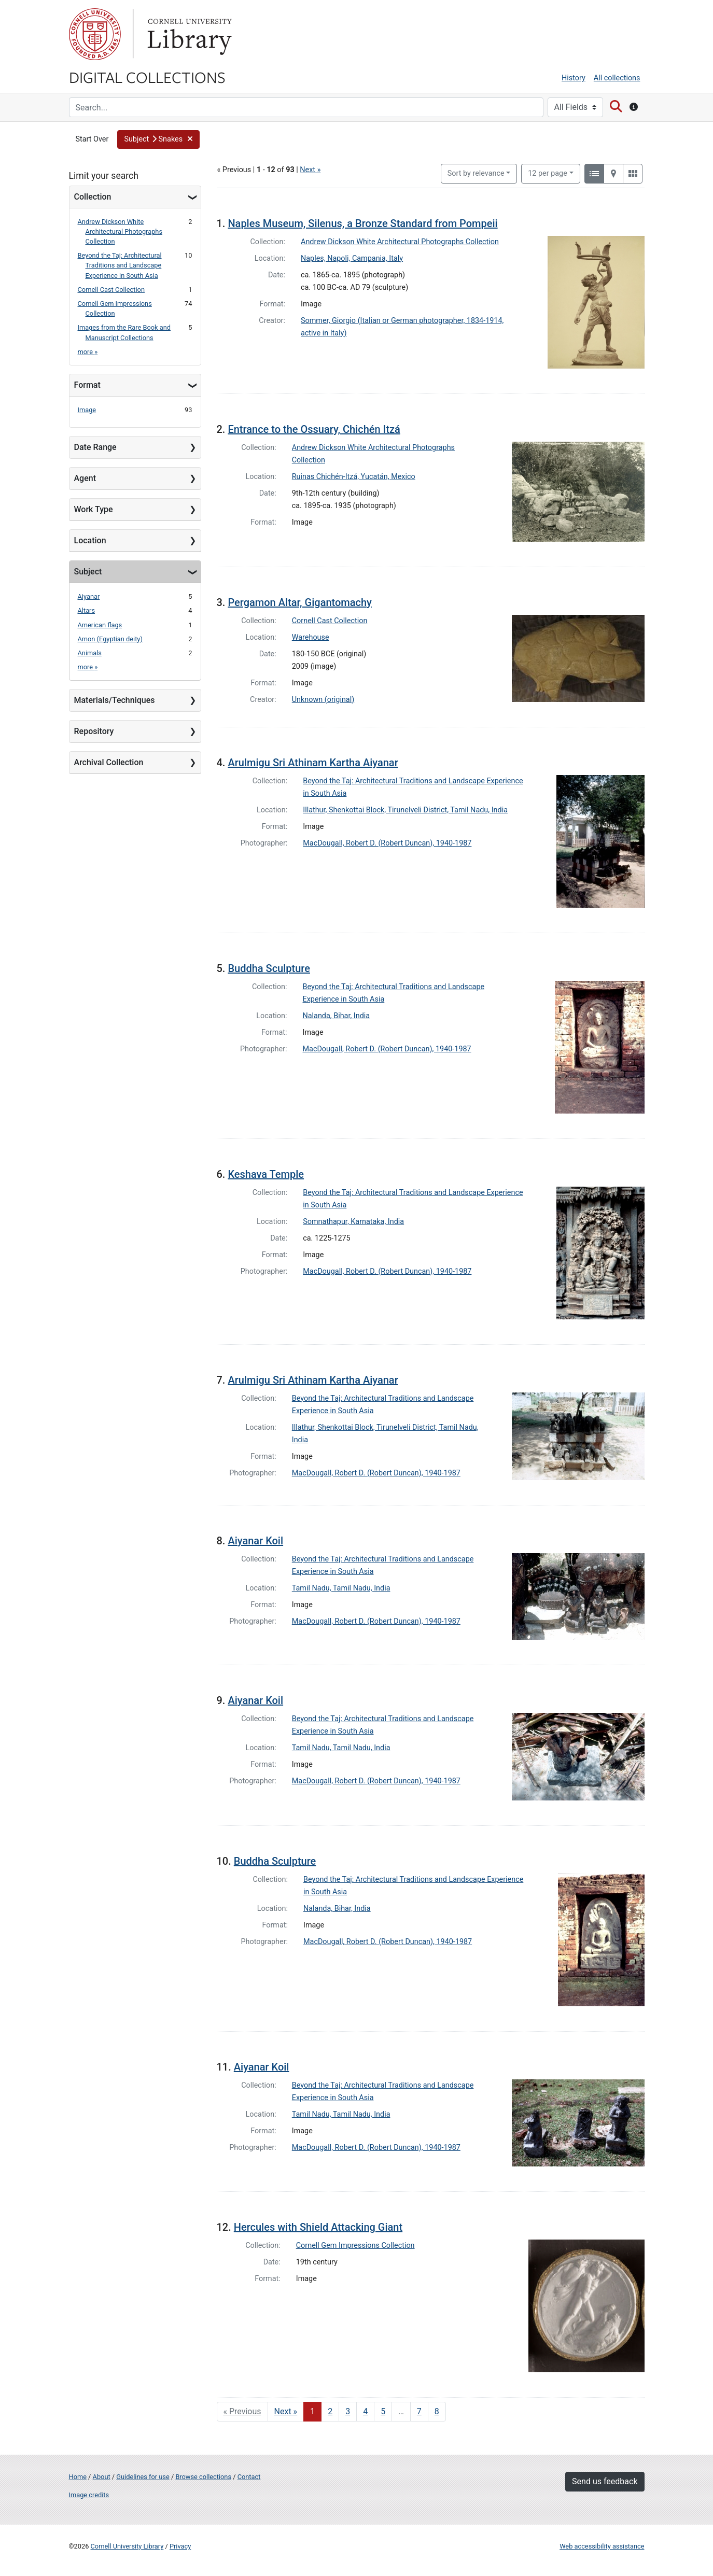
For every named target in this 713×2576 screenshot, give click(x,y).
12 (547, 172)
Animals (90, 653)
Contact (249, 2477)
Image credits (89, 2495)
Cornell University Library (127, 2546)
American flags (100, 625)
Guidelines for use (142, 2477)
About (101, 2477)
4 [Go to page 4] (365, 2411)
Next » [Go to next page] (286, 2411)
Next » (310, 169)
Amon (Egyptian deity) (110, 639)
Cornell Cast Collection (111, 289)
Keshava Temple (266, 1174)
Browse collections (203, 2477)
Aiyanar (89, 596)
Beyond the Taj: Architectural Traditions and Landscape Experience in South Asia (120, 265)
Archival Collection (109, 762)
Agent (85, 478)
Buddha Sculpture (269, 968)
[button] (158, 139)
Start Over (92, 139)
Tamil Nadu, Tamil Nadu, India (341, 1588)
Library (188, 34)
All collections (617, 78)
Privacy (180, 2546)
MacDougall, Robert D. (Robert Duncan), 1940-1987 (387, 843)
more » (88, 352)
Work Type (93, 509)
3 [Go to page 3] (347, 2411)
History (573, 78)
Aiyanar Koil (255, 1541)
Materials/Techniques (114, 700)
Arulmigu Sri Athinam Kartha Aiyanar (313, 762)
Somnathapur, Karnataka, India (353, 1221)
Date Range (95, 447)
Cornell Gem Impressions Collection (355, 2245)
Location (90, 540)
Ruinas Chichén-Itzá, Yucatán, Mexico (353, 476)
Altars (86, 610)
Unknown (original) (323, 699)
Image (87, 410)
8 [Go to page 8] (437, 2411)
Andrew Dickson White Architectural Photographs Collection (120, 231)
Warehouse (310, 637)
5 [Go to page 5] (383, 2411)
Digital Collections (147, 76)
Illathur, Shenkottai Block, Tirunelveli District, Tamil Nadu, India (405, 810)
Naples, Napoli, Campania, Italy (352, 258)
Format (87, 385)
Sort (476, 173)
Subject (88, 571)
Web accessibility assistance (602, 2546)
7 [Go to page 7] (419, 2411)
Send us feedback (604, 2481)
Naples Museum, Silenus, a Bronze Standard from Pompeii (362, 223)
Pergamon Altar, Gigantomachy (299, 602)
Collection (92, 197)
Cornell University (95, 34)
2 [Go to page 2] (330, 2411)
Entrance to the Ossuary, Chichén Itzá (314, 429)
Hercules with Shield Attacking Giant (318, 2227)
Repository (94, 731)
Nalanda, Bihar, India (336, 1015)
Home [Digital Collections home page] (78, 2477)
